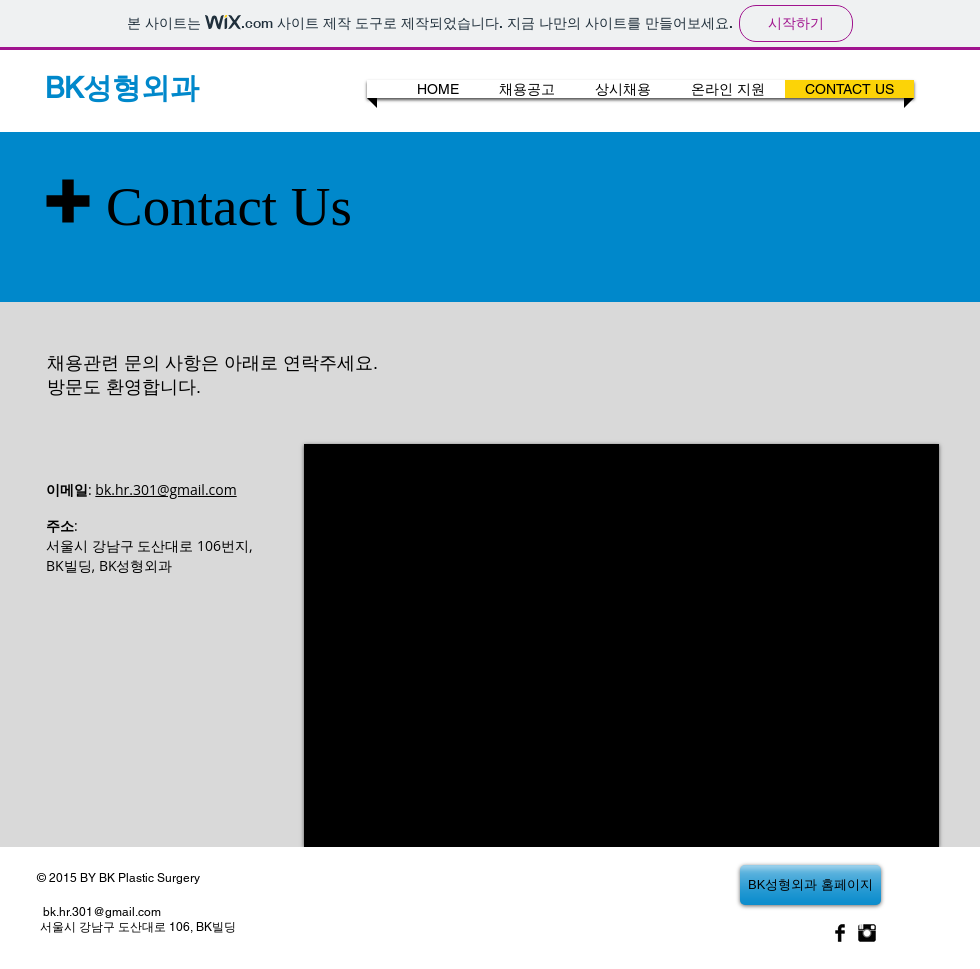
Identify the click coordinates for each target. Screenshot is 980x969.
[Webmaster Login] (286, 90)
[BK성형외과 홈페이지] (810, 885)
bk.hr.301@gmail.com (165, 489)
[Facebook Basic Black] (840, 933)
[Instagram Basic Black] (867, 933)
